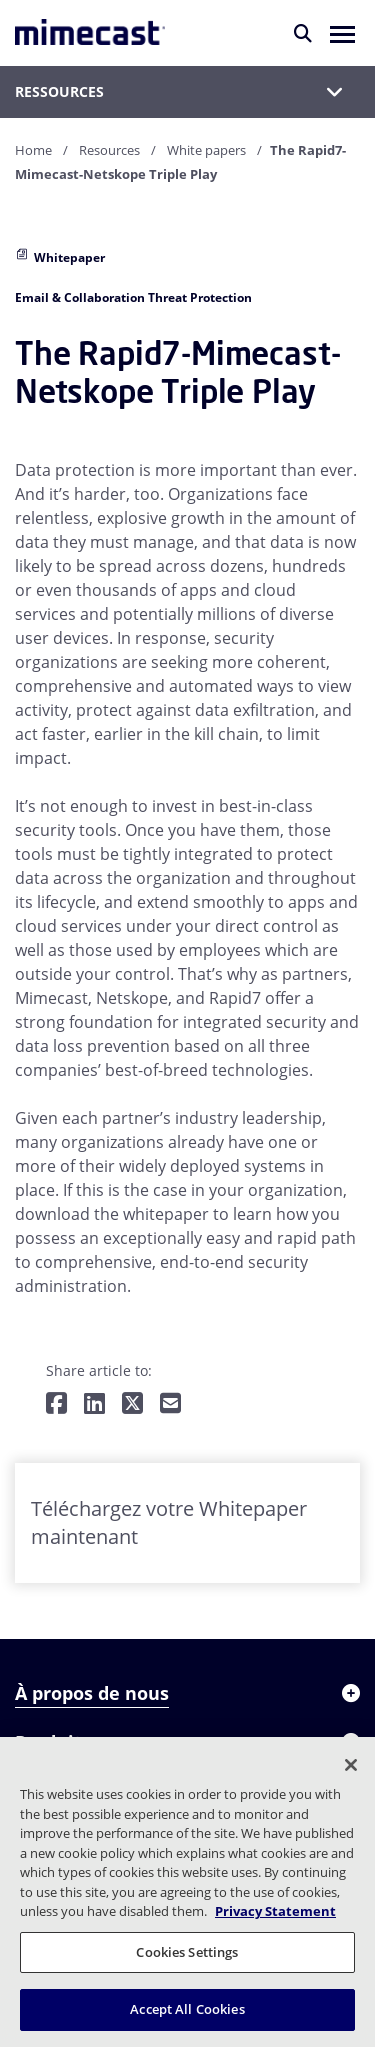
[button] (342, 33)
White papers (206, 150)
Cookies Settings (187, 1952)
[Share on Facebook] (56, 1404)
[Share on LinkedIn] (94, 1404)
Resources (109, 150)
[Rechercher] (303, 33)
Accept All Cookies (187, 2009)
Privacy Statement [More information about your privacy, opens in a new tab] (275, 1911)
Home (33, 150)
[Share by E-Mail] (170, 1404)
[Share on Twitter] (132, 1404)
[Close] (351, 1765)
